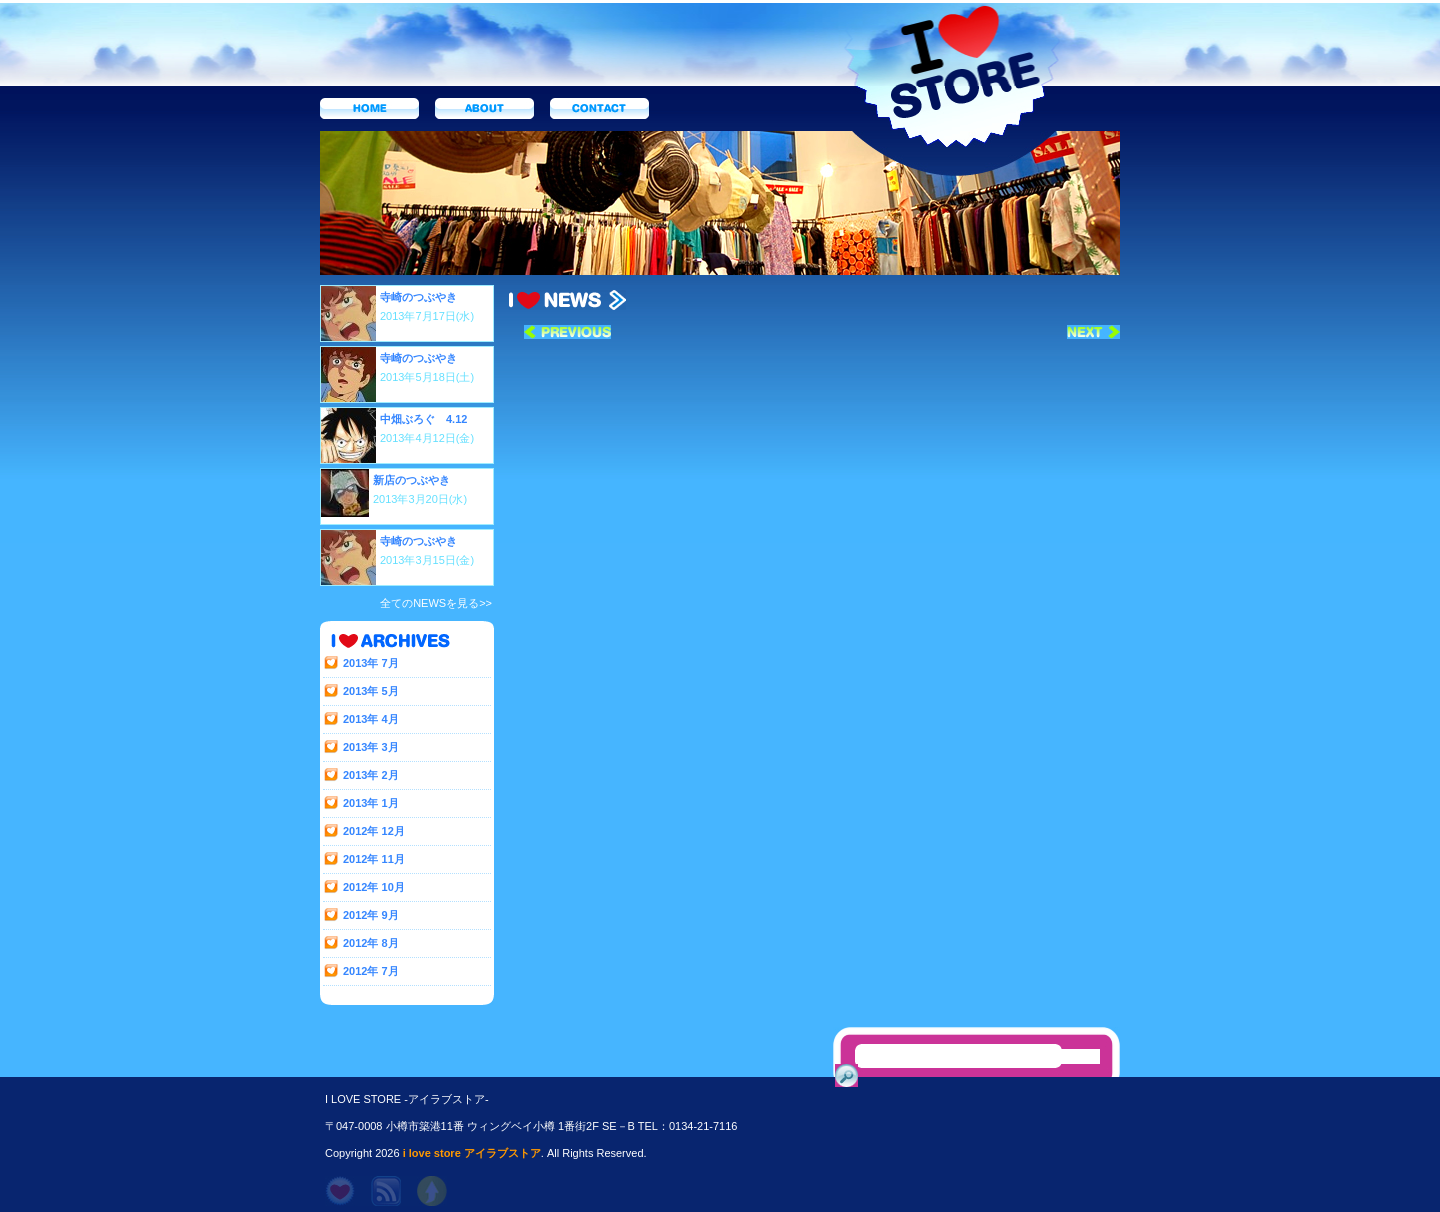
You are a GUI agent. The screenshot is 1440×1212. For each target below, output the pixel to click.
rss (386, 1191)
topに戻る (432, 1191)
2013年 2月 (371, 775)
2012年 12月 (374, 831)
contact (599, 108)
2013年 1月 (371, 803)
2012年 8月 (371, 943)
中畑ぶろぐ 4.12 (423, 419)
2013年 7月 (371, 663)
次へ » (1093, 332)
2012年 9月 (371, 915)
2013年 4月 (371, 719)
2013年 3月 (371, 747)
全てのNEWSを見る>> (436, 603)
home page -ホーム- (340, 1191)
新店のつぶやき (411, 480)
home (369, 108)
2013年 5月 (371, 691)
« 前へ (567, 332)
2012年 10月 (374, 887)
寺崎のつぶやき (418, 297)
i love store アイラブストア (472, 1153)
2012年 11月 (374, 859)
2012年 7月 (371, 971)
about (484, 108)
